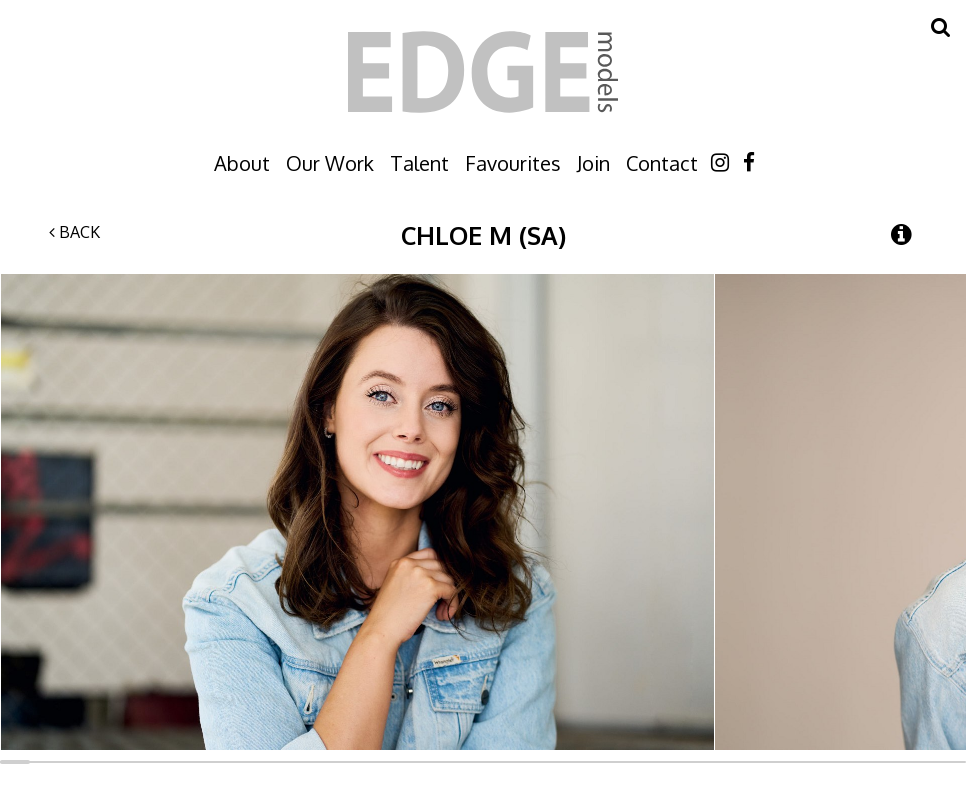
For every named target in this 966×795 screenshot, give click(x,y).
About (242, 163)
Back (74, 232)
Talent (419, 163)
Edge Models (483, 72)
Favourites (513, 163)
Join (593, 163)
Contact (662, 163)
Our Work (330, 163)
